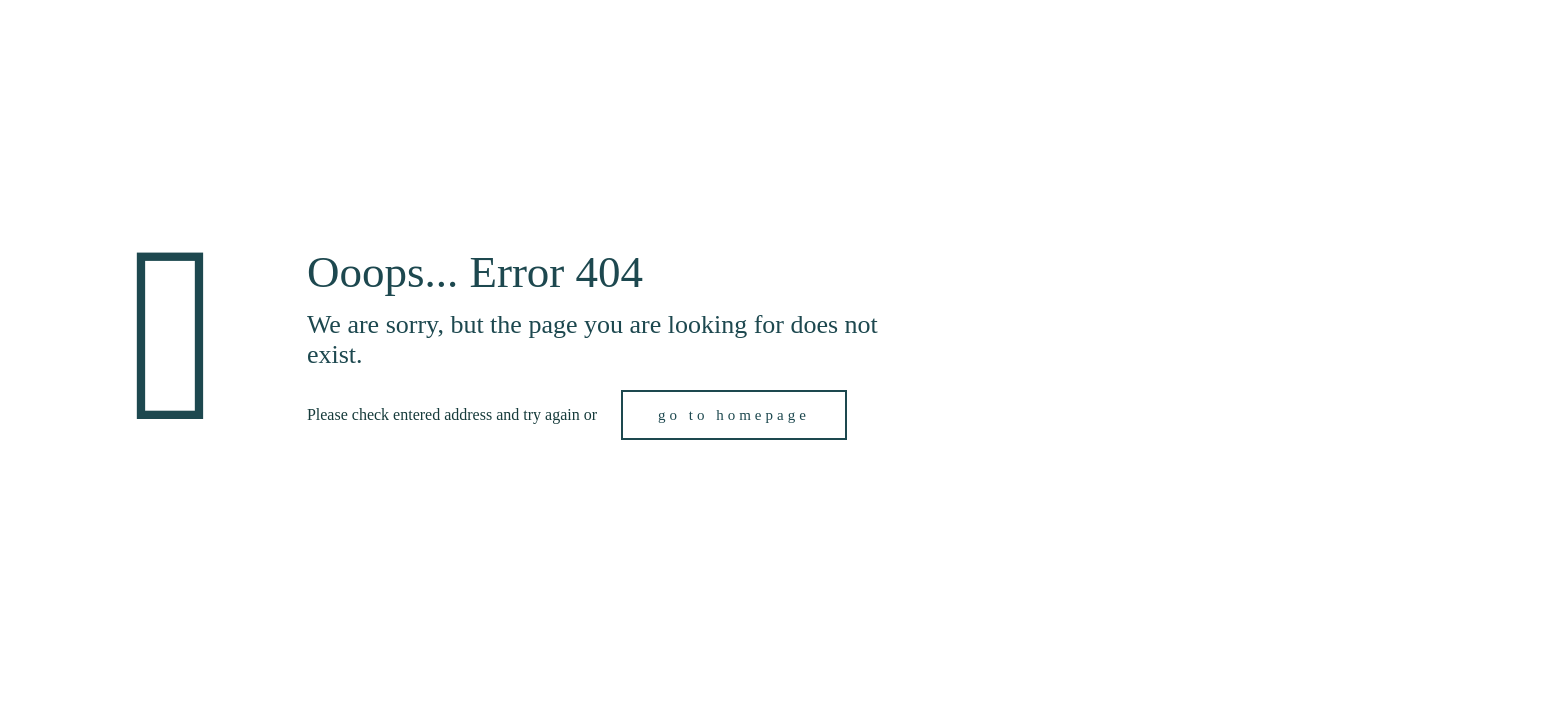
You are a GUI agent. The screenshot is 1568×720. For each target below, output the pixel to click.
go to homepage (734, 415)
